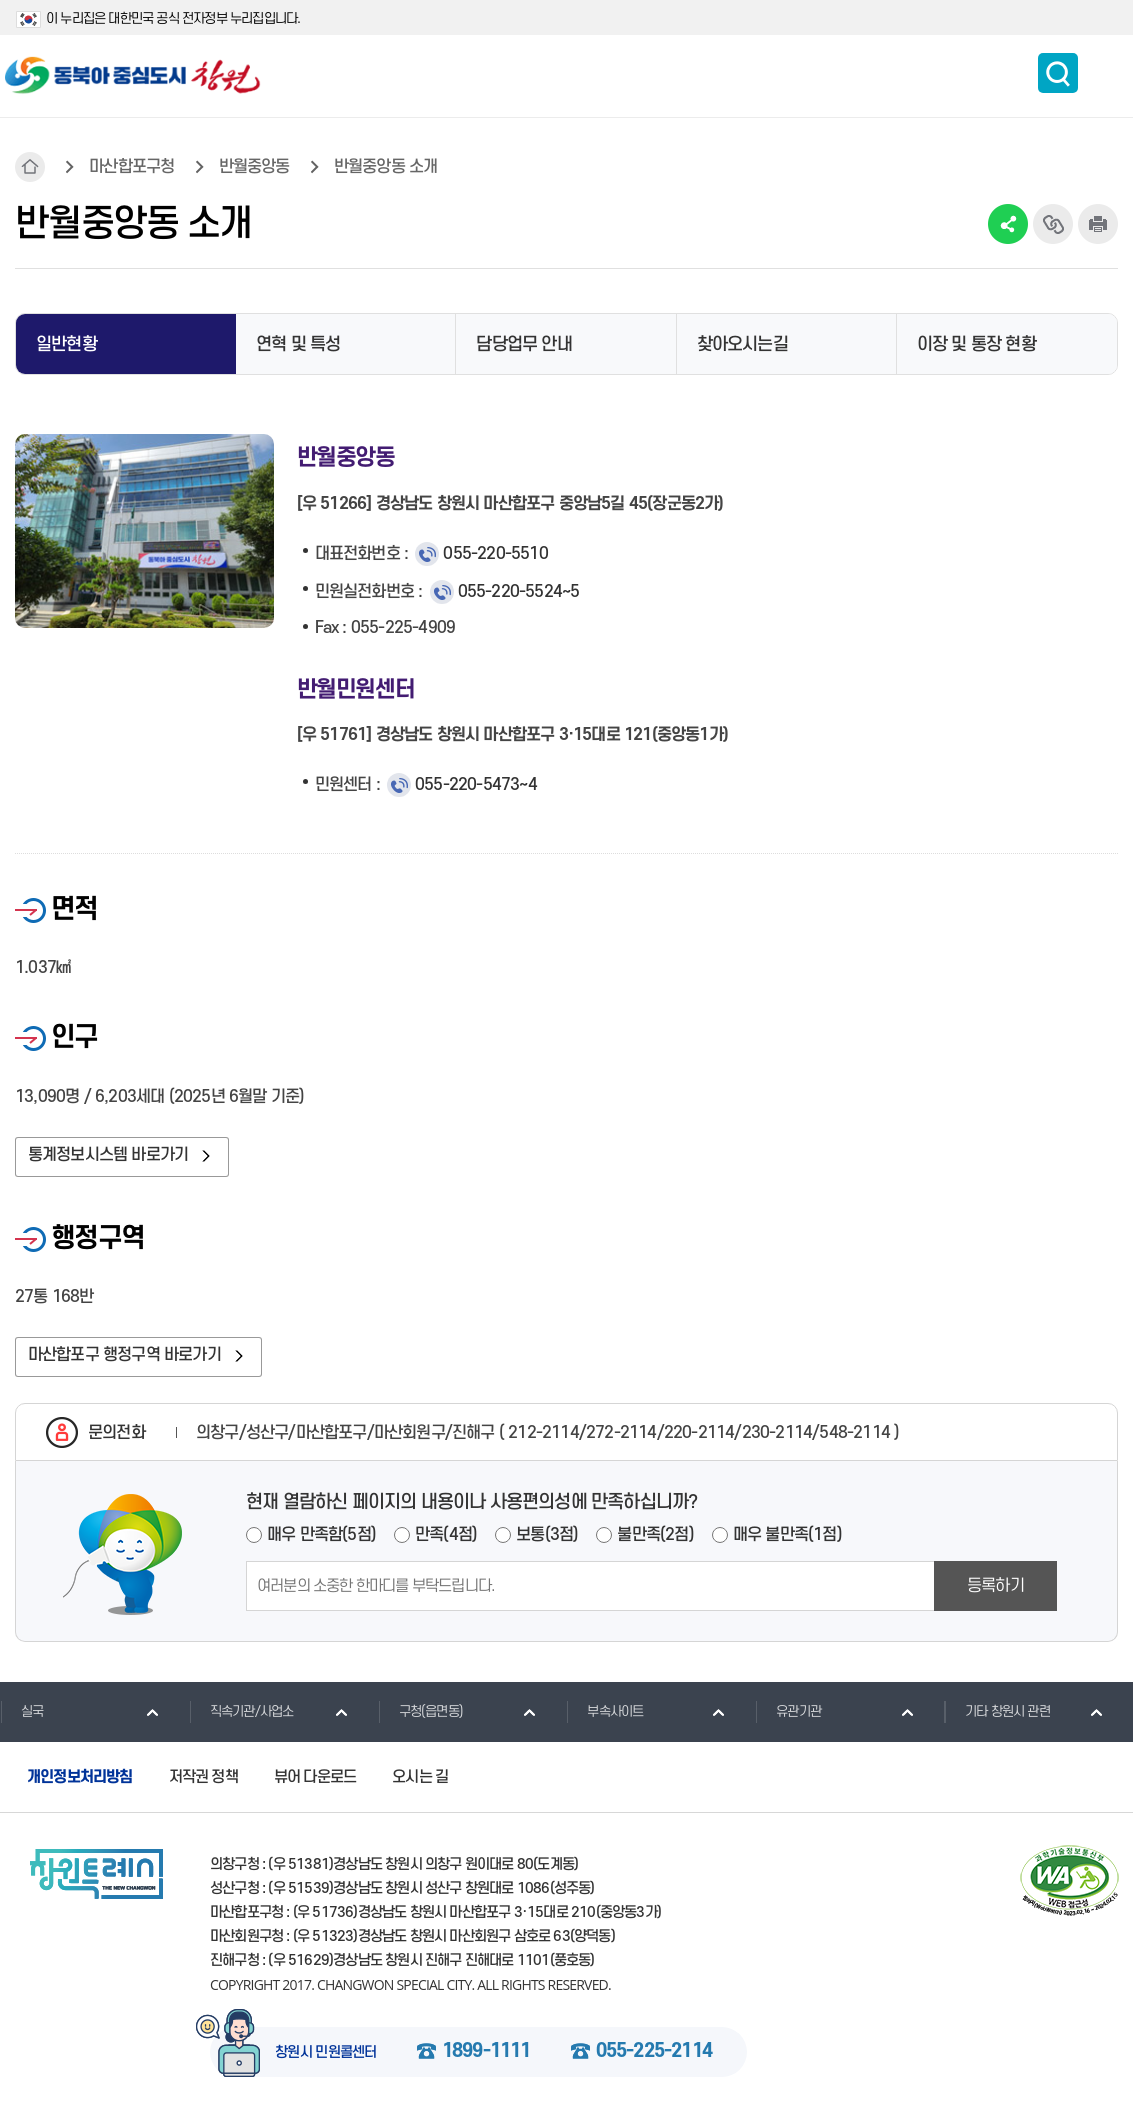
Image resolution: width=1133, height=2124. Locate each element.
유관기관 (788, 1712)
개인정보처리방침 (80, 1778)
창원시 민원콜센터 (326, 2054)
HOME (30, 167)
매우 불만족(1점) (787, 1536)
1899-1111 (486, 2053)
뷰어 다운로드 (315, 1778)
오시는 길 (420, 1778)
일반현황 (66, 344)
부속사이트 (604, 1712)
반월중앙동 (254, 167)
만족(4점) (446, 1536)
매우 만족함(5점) (321, 1536)
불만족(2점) (655, 1536)
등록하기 (995, 1587)
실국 (21, 1712)
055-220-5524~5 (519, 592)
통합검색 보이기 (1058, 73)
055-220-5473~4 (476, 785)
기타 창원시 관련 (997, 1712)
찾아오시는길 (742, 344)
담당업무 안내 (523, 344)
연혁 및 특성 (298, 344)
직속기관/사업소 (241, 1712)
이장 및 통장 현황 (976, 344)
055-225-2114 (654, 2053)
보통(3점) (547, 1536)
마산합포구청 (131, 167)
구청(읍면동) (420, 1712)
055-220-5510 (495, 554)
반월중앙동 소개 (386, 167)
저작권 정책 (203, 1778)
